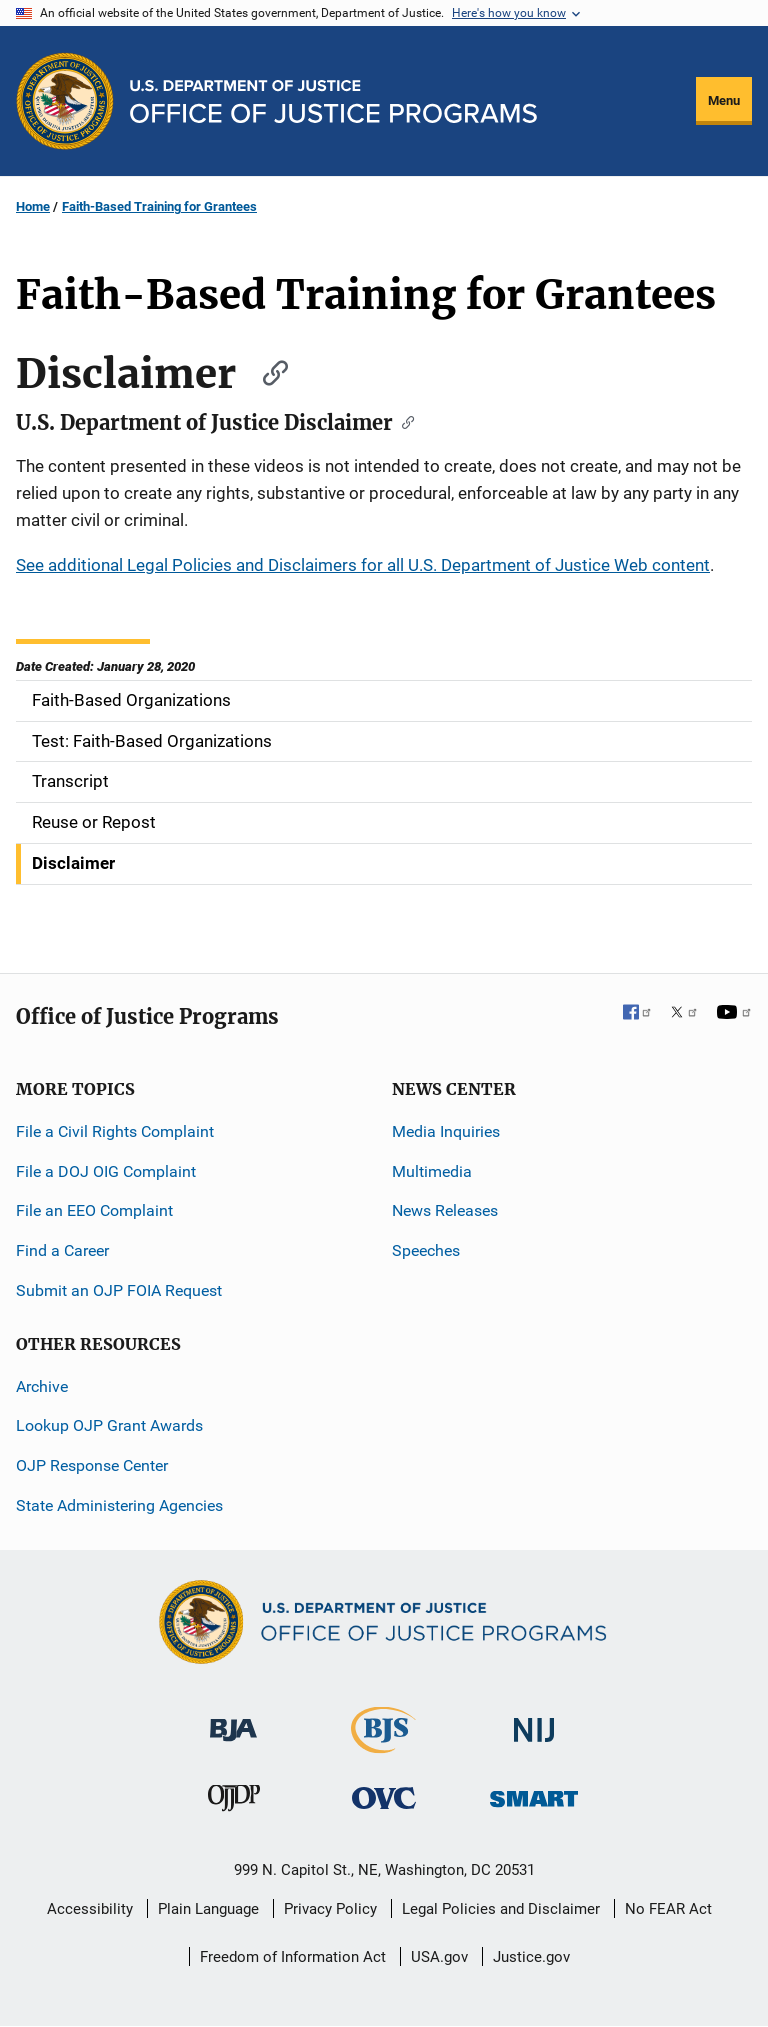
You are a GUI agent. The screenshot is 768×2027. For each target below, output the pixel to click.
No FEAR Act (668, 1909)
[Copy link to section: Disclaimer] (266, 370)
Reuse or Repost (94, 822)
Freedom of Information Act (293, 1957)
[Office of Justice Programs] (65, 101)
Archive (42, 1386)
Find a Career (62, 1250)
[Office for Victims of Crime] (384, 1797)
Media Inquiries (446, 1131)
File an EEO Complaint (94, 1210)
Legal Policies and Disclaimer (501, 1909)
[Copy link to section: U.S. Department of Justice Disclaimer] (403, 421)
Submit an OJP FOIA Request (119, 1290)
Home (33, 206)
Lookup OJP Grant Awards (109, 1425)
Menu (724, 100)
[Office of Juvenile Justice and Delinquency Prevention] (234, 1802)
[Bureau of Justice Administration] (233, 1720)
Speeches (426, 1250)
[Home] (333, 101)
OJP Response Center (92, 1465)
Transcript (70, 781)
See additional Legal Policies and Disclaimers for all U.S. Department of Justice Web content (363, 565)
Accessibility (90, 1909)
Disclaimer (73, 863)
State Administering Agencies (119, 1505)
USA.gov (439, 1957)
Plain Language (208, 1909)
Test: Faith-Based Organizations (152, 741)
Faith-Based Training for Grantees (159, 206)
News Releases (445, 1210)
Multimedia (432, 1171)
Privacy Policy (330, 1909)
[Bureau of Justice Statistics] (383, 1744)
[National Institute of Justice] (534, 1721)
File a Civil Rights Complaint (115, 1131)
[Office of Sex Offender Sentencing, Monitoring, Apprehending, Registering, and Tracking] (534, 1793)
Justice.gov (531, 1957)
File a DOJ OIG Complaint (106, 1171)
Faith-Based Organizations (131, 700)
